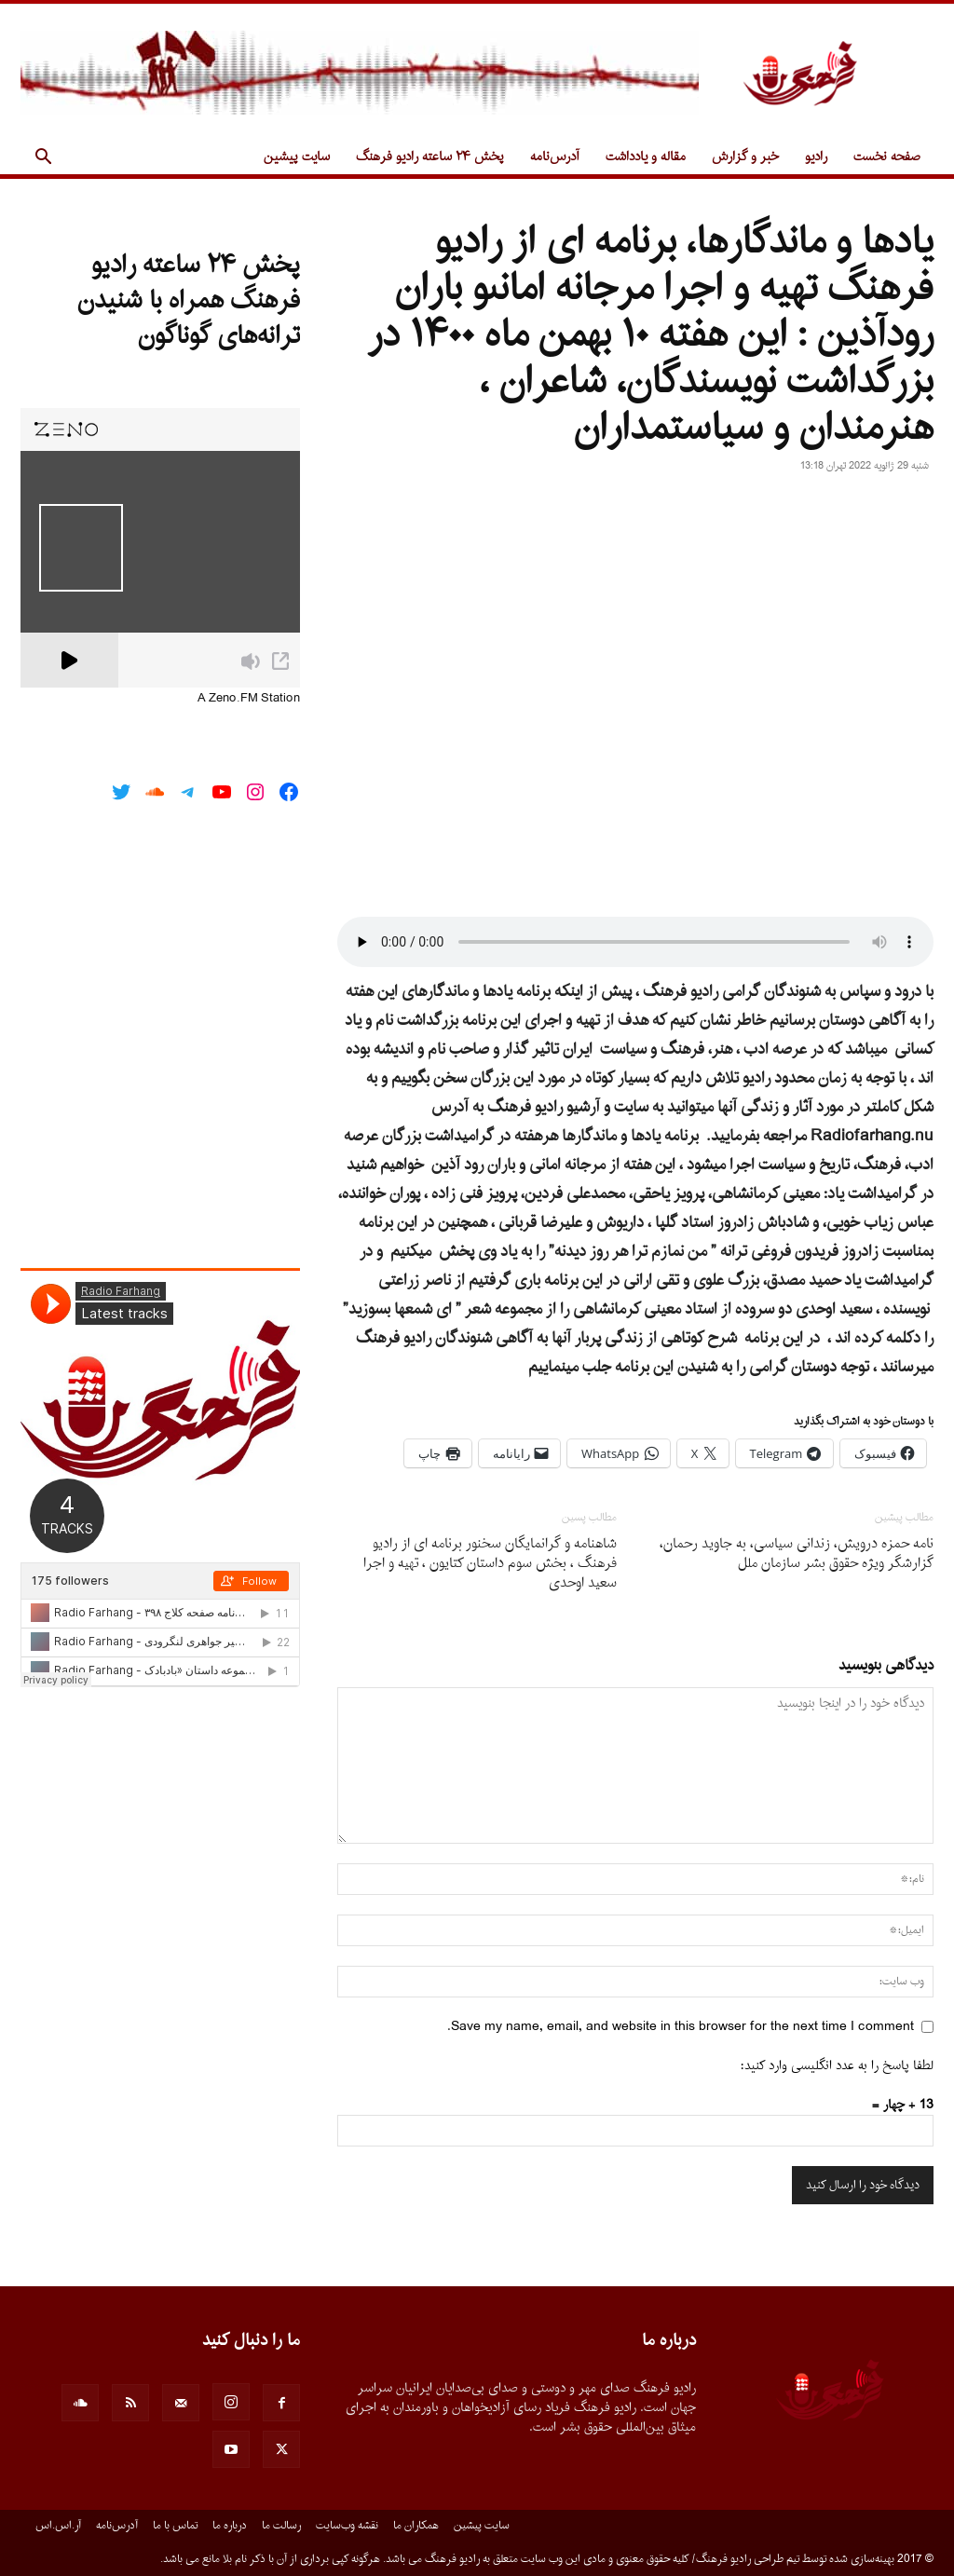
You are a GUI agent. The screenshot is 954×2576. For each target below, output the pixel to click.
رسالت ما (281, 2525)
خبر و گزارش (745, 157)
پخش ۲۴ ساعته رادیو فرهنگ (430, 157)
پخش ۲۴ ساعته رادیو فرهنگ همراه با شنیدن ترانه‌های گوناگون (188, 301)
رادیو (816, 157)
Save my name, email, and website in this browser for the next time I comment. (680, 2026)
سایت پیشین (297, 157)
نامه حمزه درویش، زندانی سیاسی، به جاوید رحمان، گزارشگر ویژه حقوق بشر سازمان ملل (797, 1554)
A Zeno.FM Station (249, 698)
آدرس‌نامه (554, 157)
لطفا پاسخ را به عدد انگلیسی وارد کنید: (837, 2066)
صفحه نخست (886, 157)
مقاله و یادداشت (646, 157)
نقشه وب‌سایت (347, 2525)
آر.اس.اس (58, 2525)
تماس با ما (175, 2525)
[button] (42, 159)
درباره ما (229, 2525)
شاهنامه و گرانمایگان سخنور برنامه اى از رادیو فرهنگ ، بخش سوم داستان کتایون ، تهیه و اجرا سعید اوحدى (490, 1563)
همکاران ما (416, 2525)
